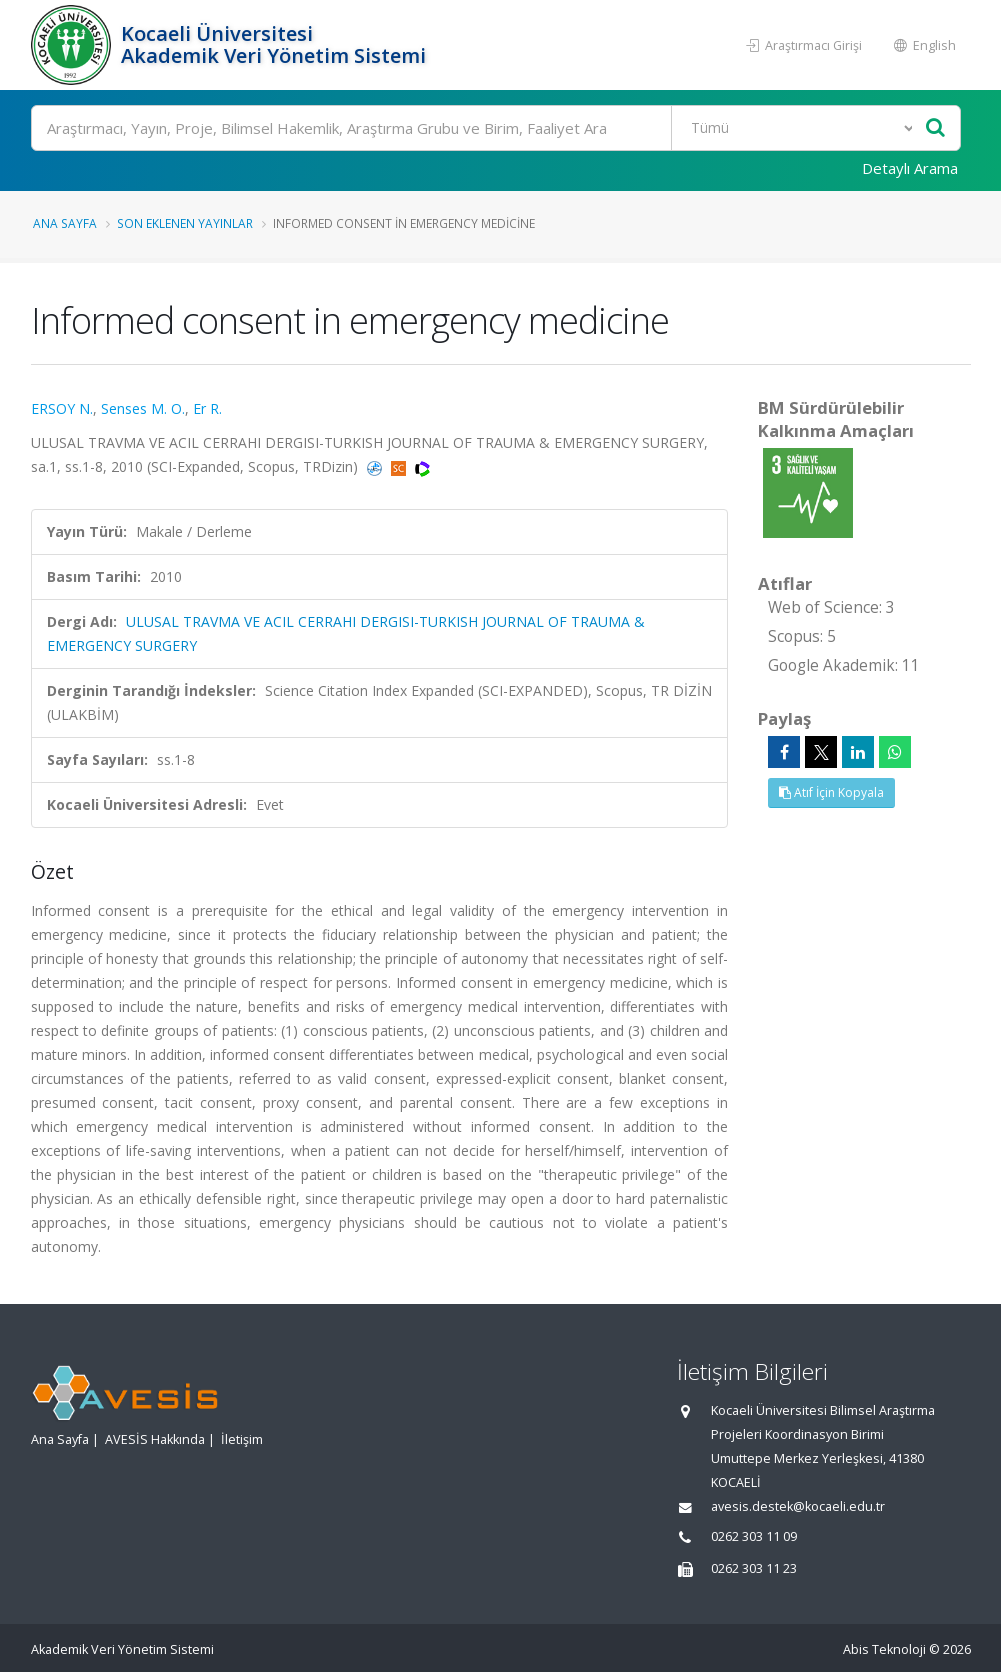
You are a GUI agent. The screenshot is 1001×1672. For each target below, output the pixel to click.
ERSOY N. (62, 408)
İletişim (242, 1439)
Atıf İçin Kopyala (831, 792)
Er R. (207, 408)
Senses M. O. (143, 408)
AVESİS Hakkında (155, 1439)
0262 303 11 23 (754, 1568)
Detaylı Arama (910, 168)
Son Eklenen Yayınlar (185, 223)
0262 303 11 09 (754, 1536)
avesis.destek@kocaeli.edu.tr (798, 1506)
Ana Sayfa (65, 223)
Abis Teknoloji (884, 1649)
